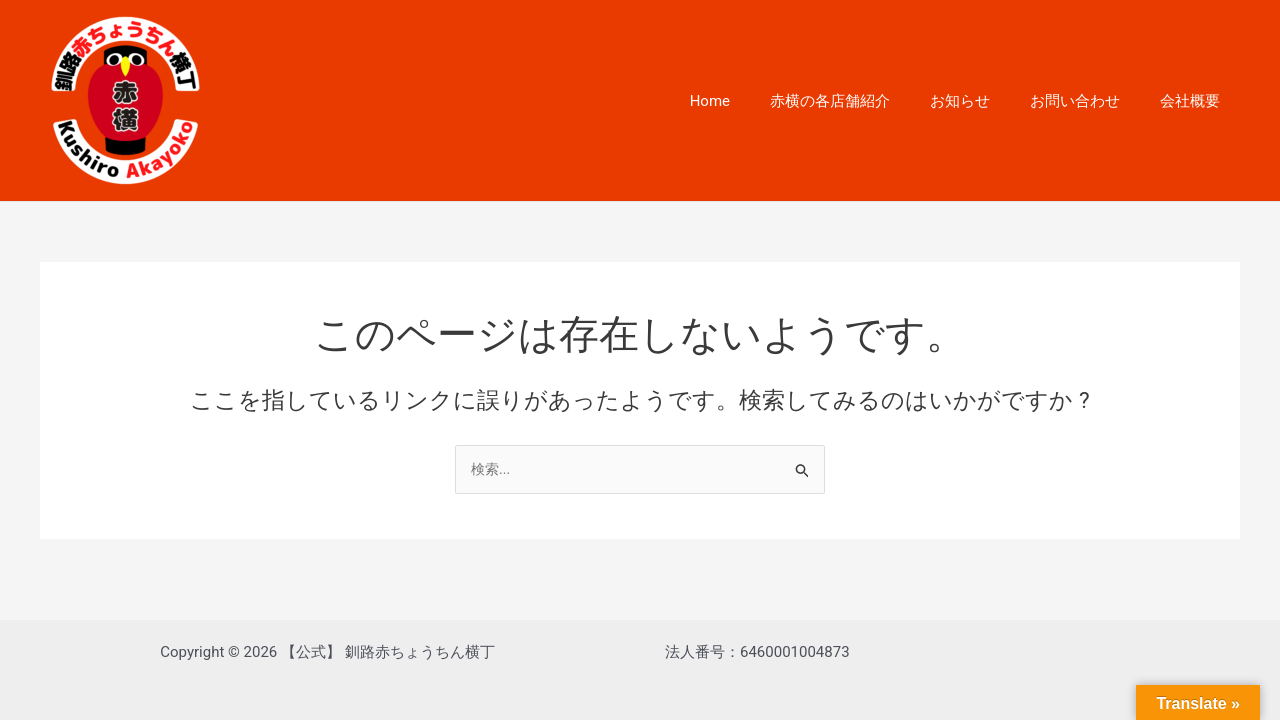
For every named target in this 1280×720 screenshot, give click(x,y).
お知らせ (985, 101)
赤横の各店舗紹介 (865, 101)
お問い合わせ (1090, 101)
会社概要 (1195, 101)
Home (755, 101)
